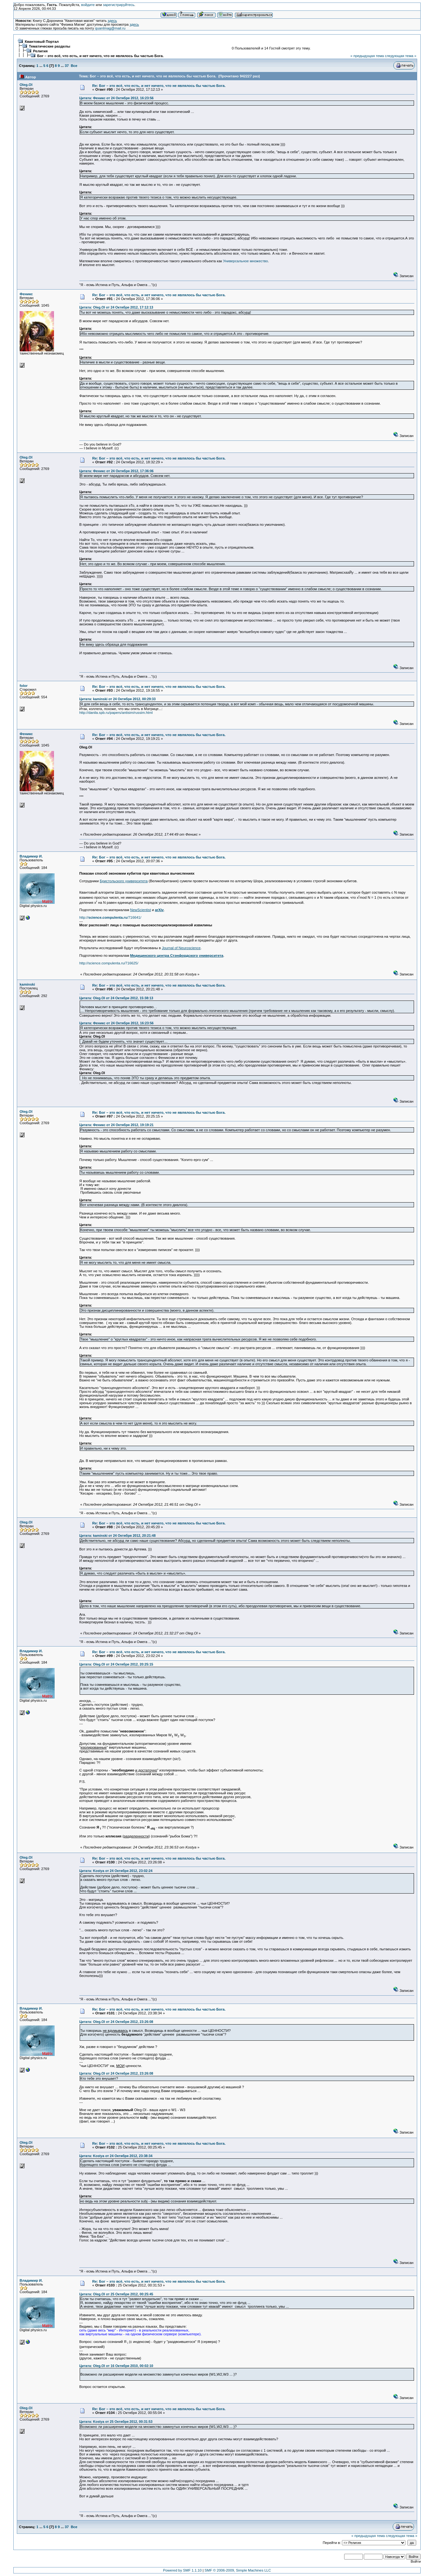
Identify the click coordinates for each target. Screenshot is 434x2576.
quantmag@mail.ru (110, 28)
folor (24, 686)
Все (74, 66)
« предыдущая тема (367, 56)
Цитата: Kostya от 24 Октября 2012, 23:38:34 (115, 2156)
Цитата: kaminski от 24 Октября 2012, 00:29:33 (117, 699)
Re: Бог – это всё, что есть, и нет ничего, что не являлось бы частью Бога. (159, 86)
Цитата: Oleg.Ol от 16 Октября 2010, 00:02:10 (116, 2366)
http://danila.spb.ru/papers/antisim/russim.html (116, 712)
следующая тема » (400, 56)
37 (67, 66)
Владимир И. (31, 856)
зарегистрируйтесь (118, 5)
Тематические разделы (49, 46)
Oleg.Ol (26, 85)
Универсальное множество (245, 261)
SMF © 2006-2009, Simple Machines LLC (237, 2570)
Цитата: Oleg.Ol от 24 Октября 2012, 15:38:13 (116, 998)
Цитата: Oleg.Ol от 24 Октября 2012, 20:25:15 (116, 1664)
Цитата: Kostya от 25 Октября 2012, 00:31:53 (115, 2421)
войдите (88, 5)
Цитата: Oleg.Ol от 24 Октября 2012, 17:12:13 (116, 307)
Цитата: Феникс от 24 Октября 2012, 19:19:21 (116, 1125)
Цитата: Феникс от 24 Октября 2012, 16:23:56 (116, 98)
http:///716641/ (110, 917)
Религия (40, 51)
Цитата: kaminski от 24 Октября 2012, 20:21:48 (117, 1535)
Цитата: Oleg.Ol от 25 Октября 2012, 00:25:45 (116, 2294)
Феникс (26, 294)
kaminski (27, 984)
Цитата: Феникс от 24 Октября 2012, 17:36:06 (116, 471)
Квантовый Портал (42, 41)
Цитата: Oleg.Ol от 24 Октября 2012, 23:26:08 (116, 2022)
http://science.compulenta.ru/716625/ (108, 963)
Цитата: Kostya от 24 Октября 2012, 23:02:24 (115, 1871)
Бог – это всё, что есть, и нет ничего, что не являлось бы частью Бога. (100, 56)
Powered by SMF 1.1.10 (182, 2570)
